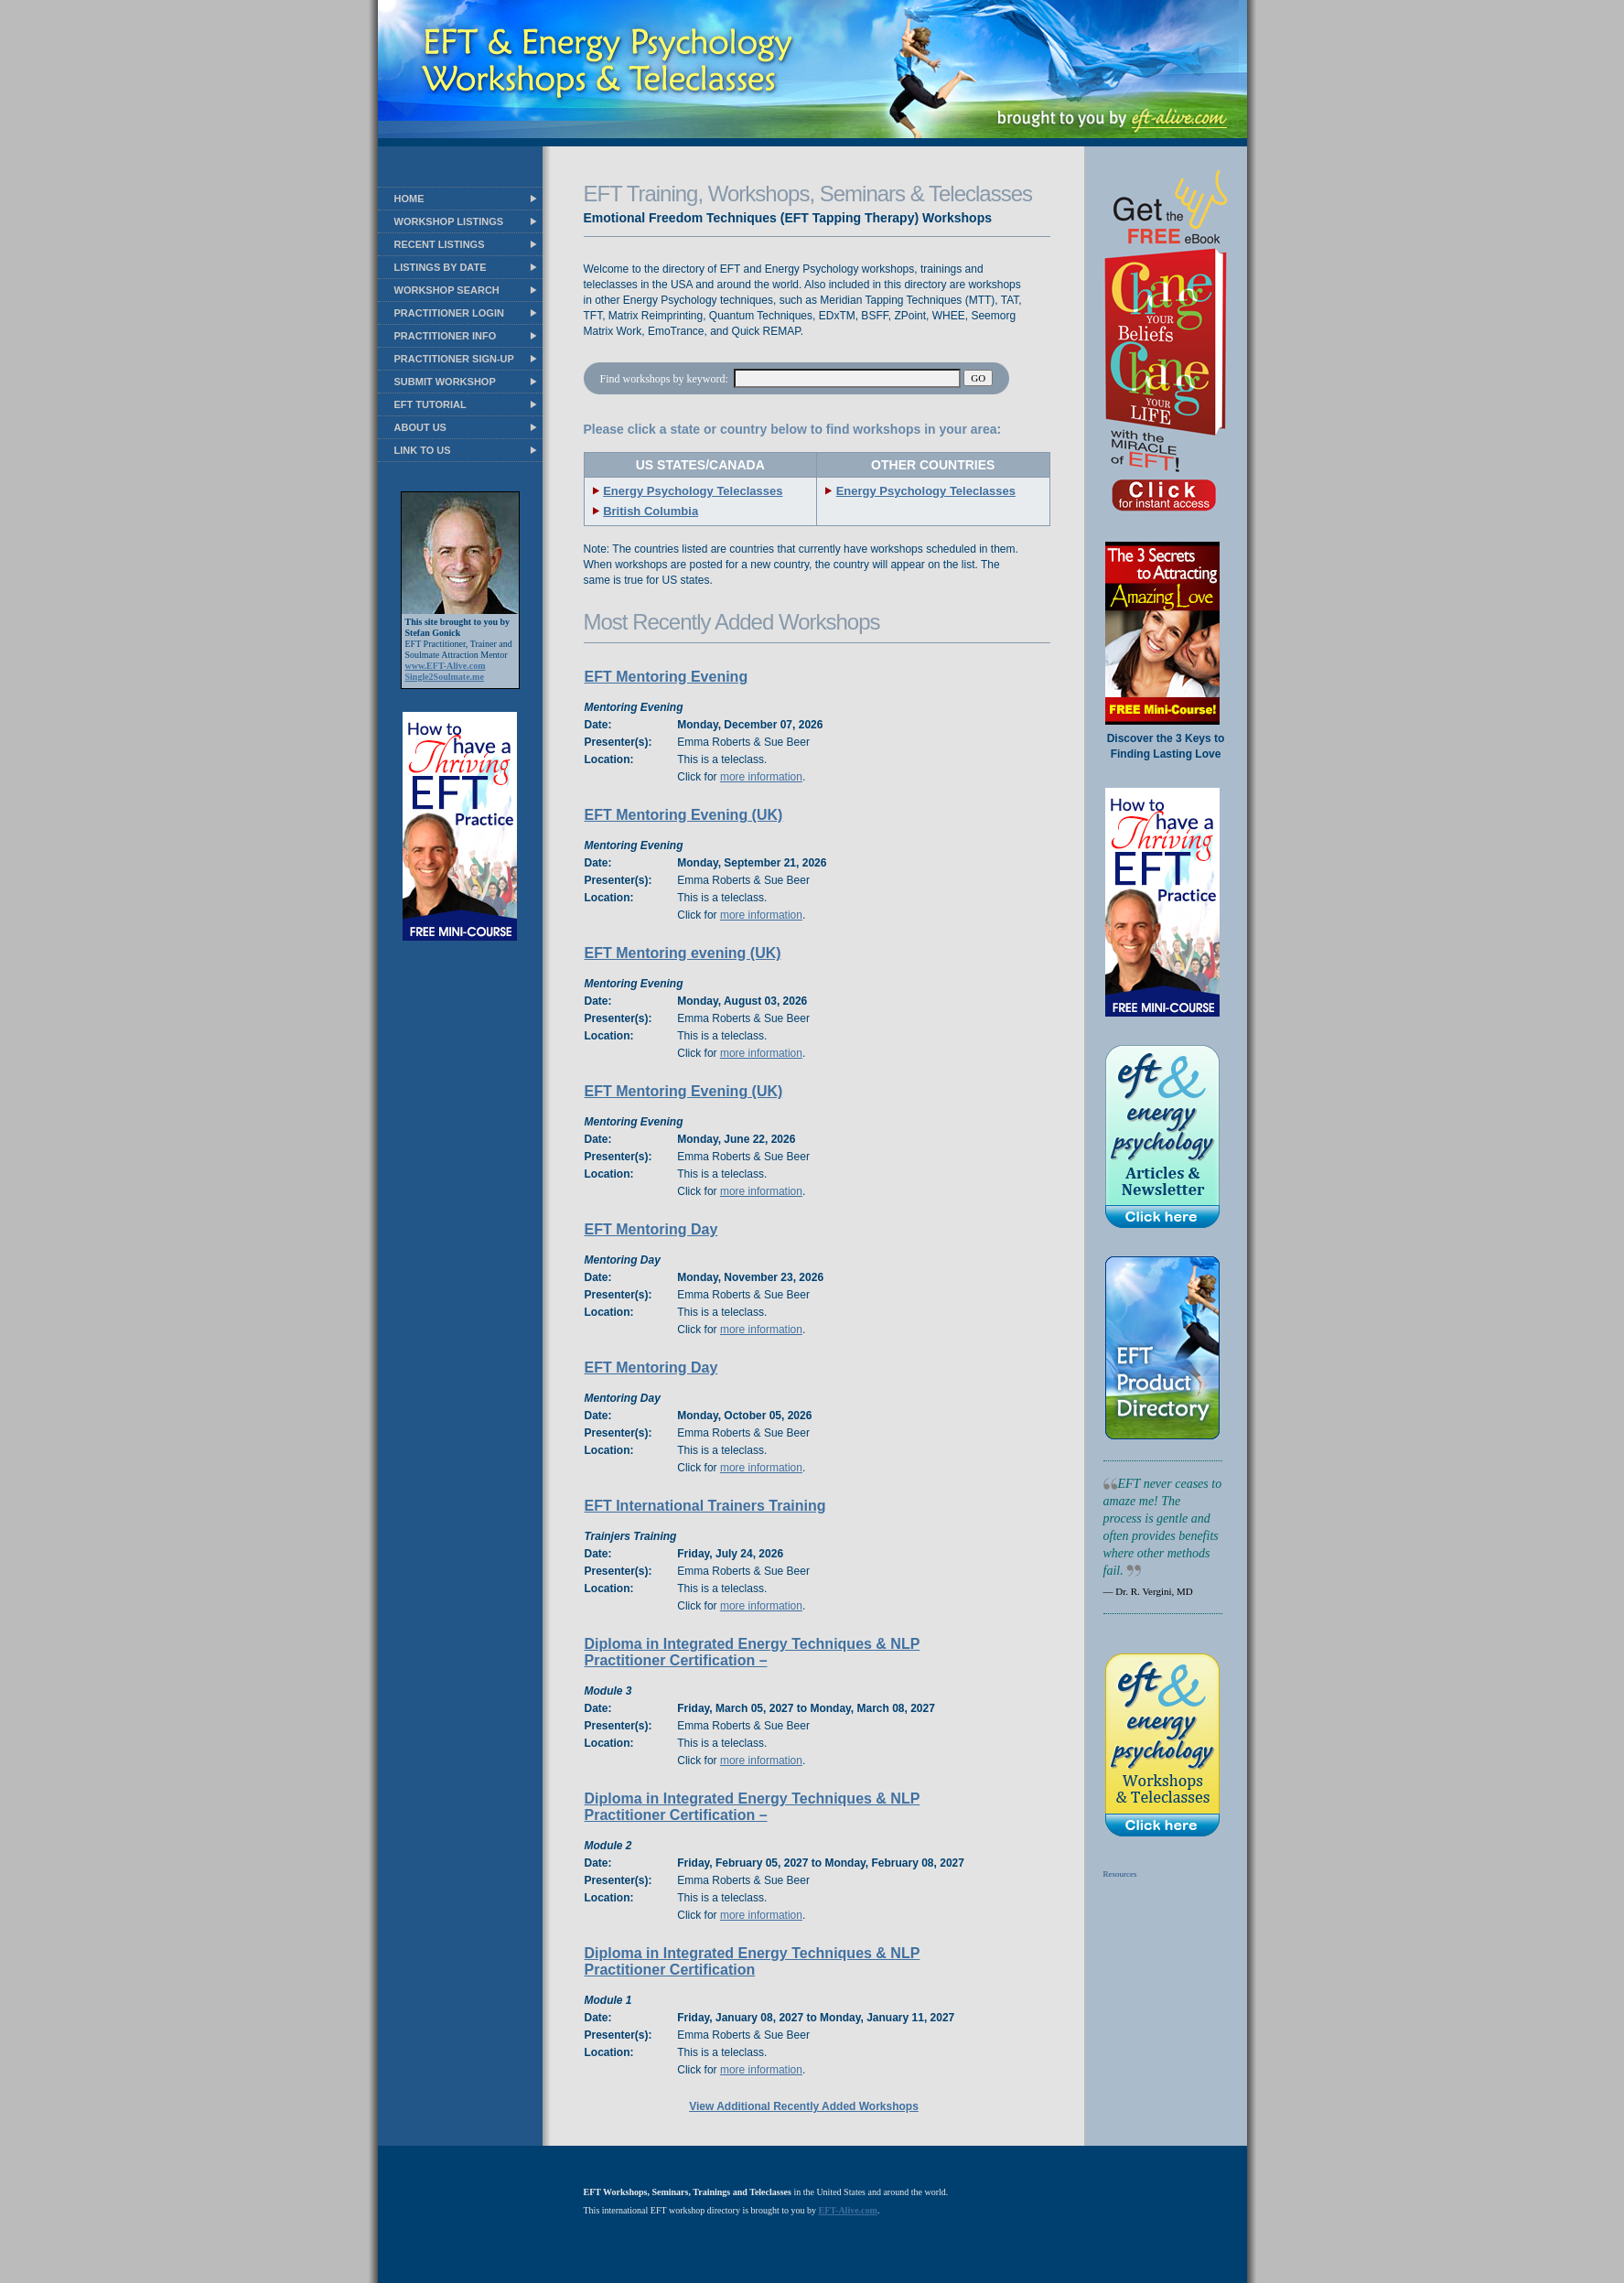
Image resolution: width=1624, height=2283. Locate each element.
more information (761, 776)
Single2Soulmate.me (444, 677)
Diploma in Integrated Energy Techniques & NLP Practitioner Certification (752, 1961)
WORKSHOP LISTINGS (449, 221)
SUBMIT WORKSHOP (445, 381)
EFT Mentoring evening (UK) (683, 953)
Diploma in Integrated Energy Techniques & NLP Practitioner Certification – (752, 1652)
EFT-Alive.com (848, 2210)
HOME (409, 198)
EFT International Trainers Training (705, 1505)
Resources (1120, 1874)
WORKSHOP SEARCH (447, 290)
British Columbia (650, 511)
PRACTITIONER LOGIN (449, 312)
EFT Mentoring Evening (666, 676)
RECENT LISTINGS (439, 244)
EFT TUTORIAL (430, 404)
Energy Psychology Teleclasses (692, 491)
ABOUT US (420, 427)
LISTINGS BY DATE (440, 267)
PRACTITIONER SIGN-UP (454, 358)
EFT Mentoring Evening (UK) (684, 815)
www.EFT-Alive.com (445, 666)
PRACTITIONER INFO (445, 335)
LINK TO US (422, 450)
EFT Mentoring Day (651, 1229)
